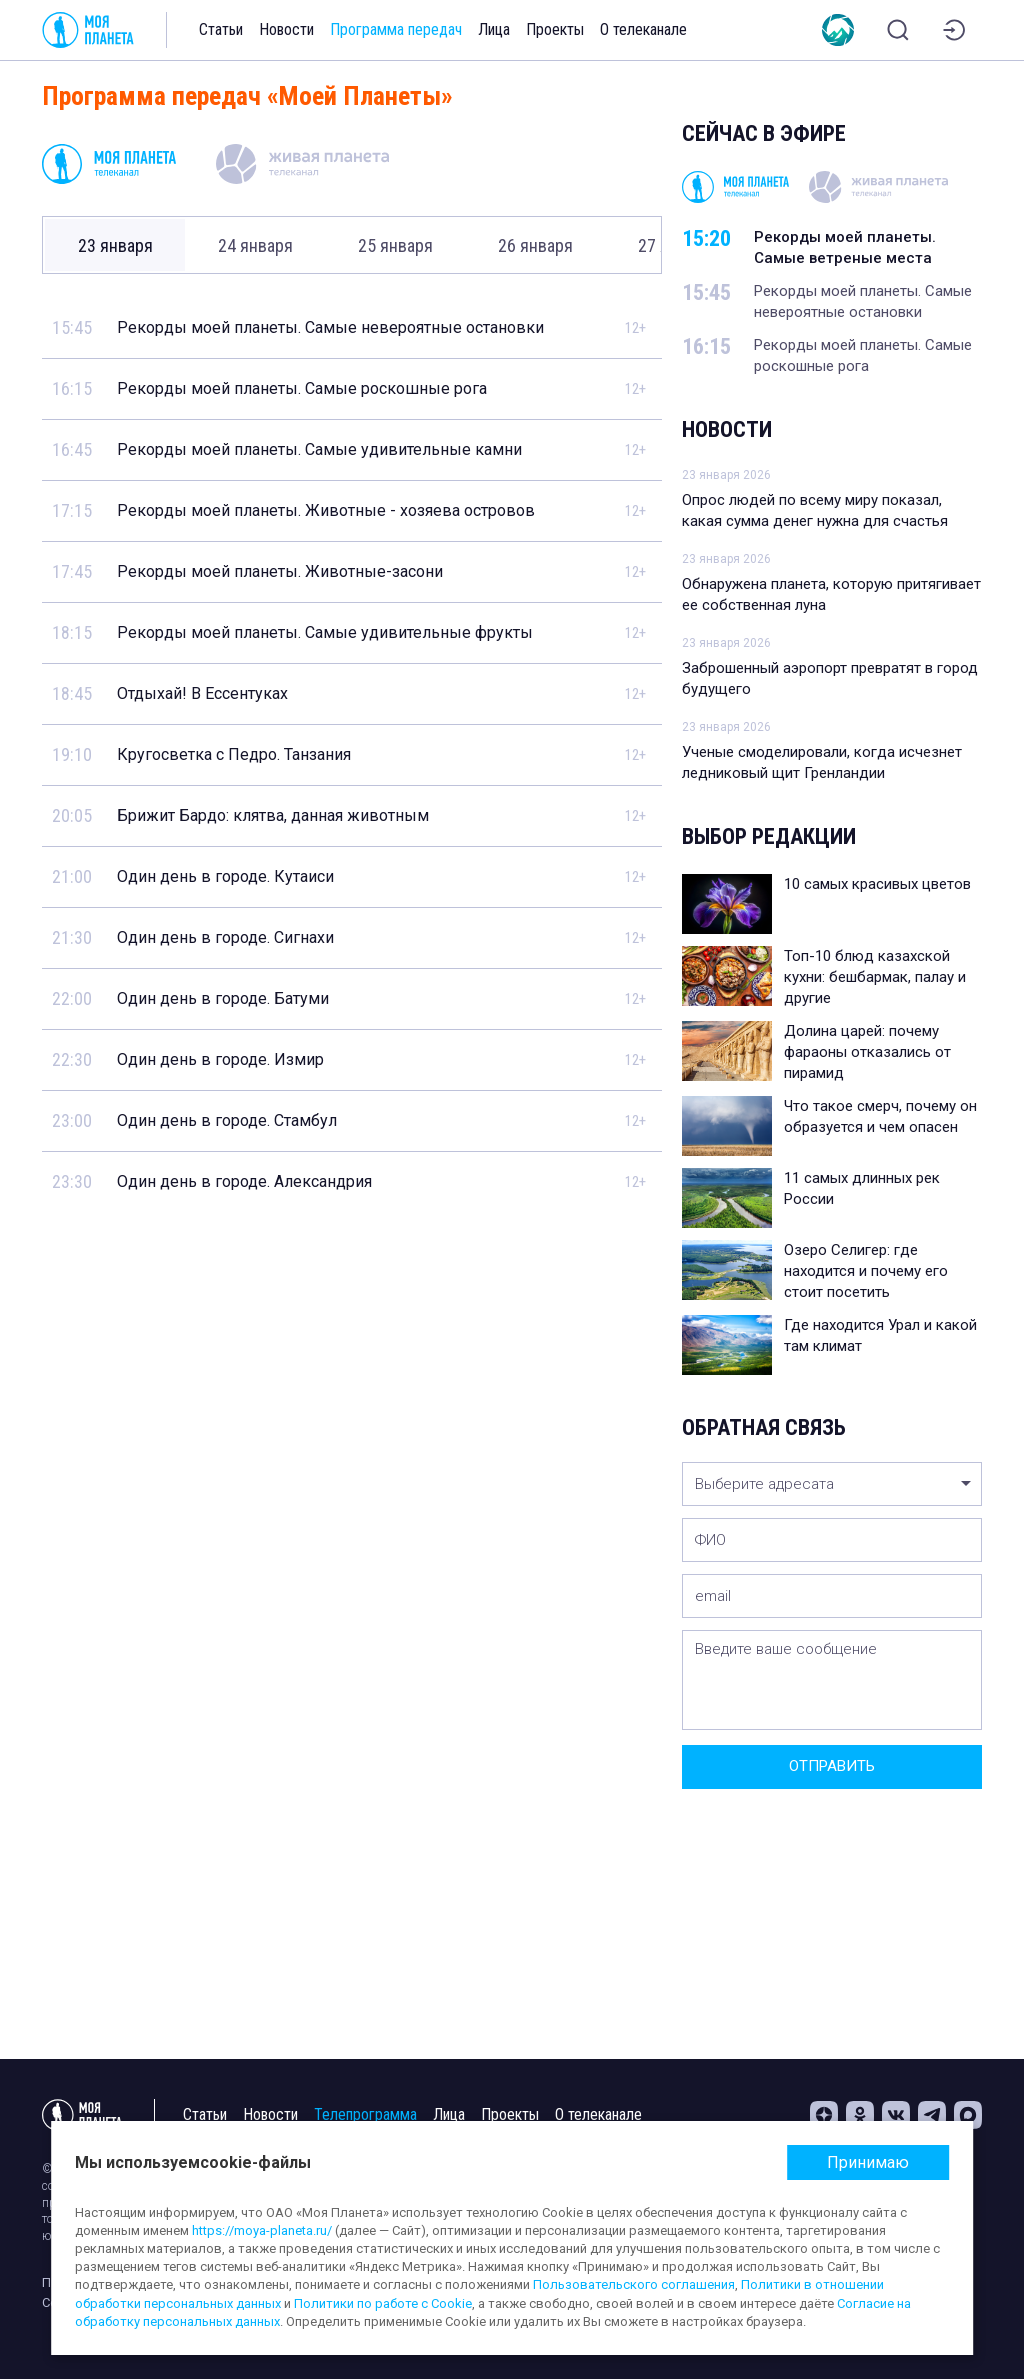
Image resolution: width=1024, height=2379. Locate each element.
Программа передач (396, 29)
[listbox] (832, 1484)
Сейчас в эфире (764, 133)
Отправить (832, 1766)
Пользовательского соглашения (634, 2284)
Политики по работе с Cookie (383, 2303)
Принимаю (868, 2162)
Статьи (221, 29)
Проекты (555, 29)
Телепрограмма (365, 2114)
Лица (494, 29)
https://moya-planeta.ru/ (262, 2230)
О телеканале (643, 29)
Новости (286, 29)
